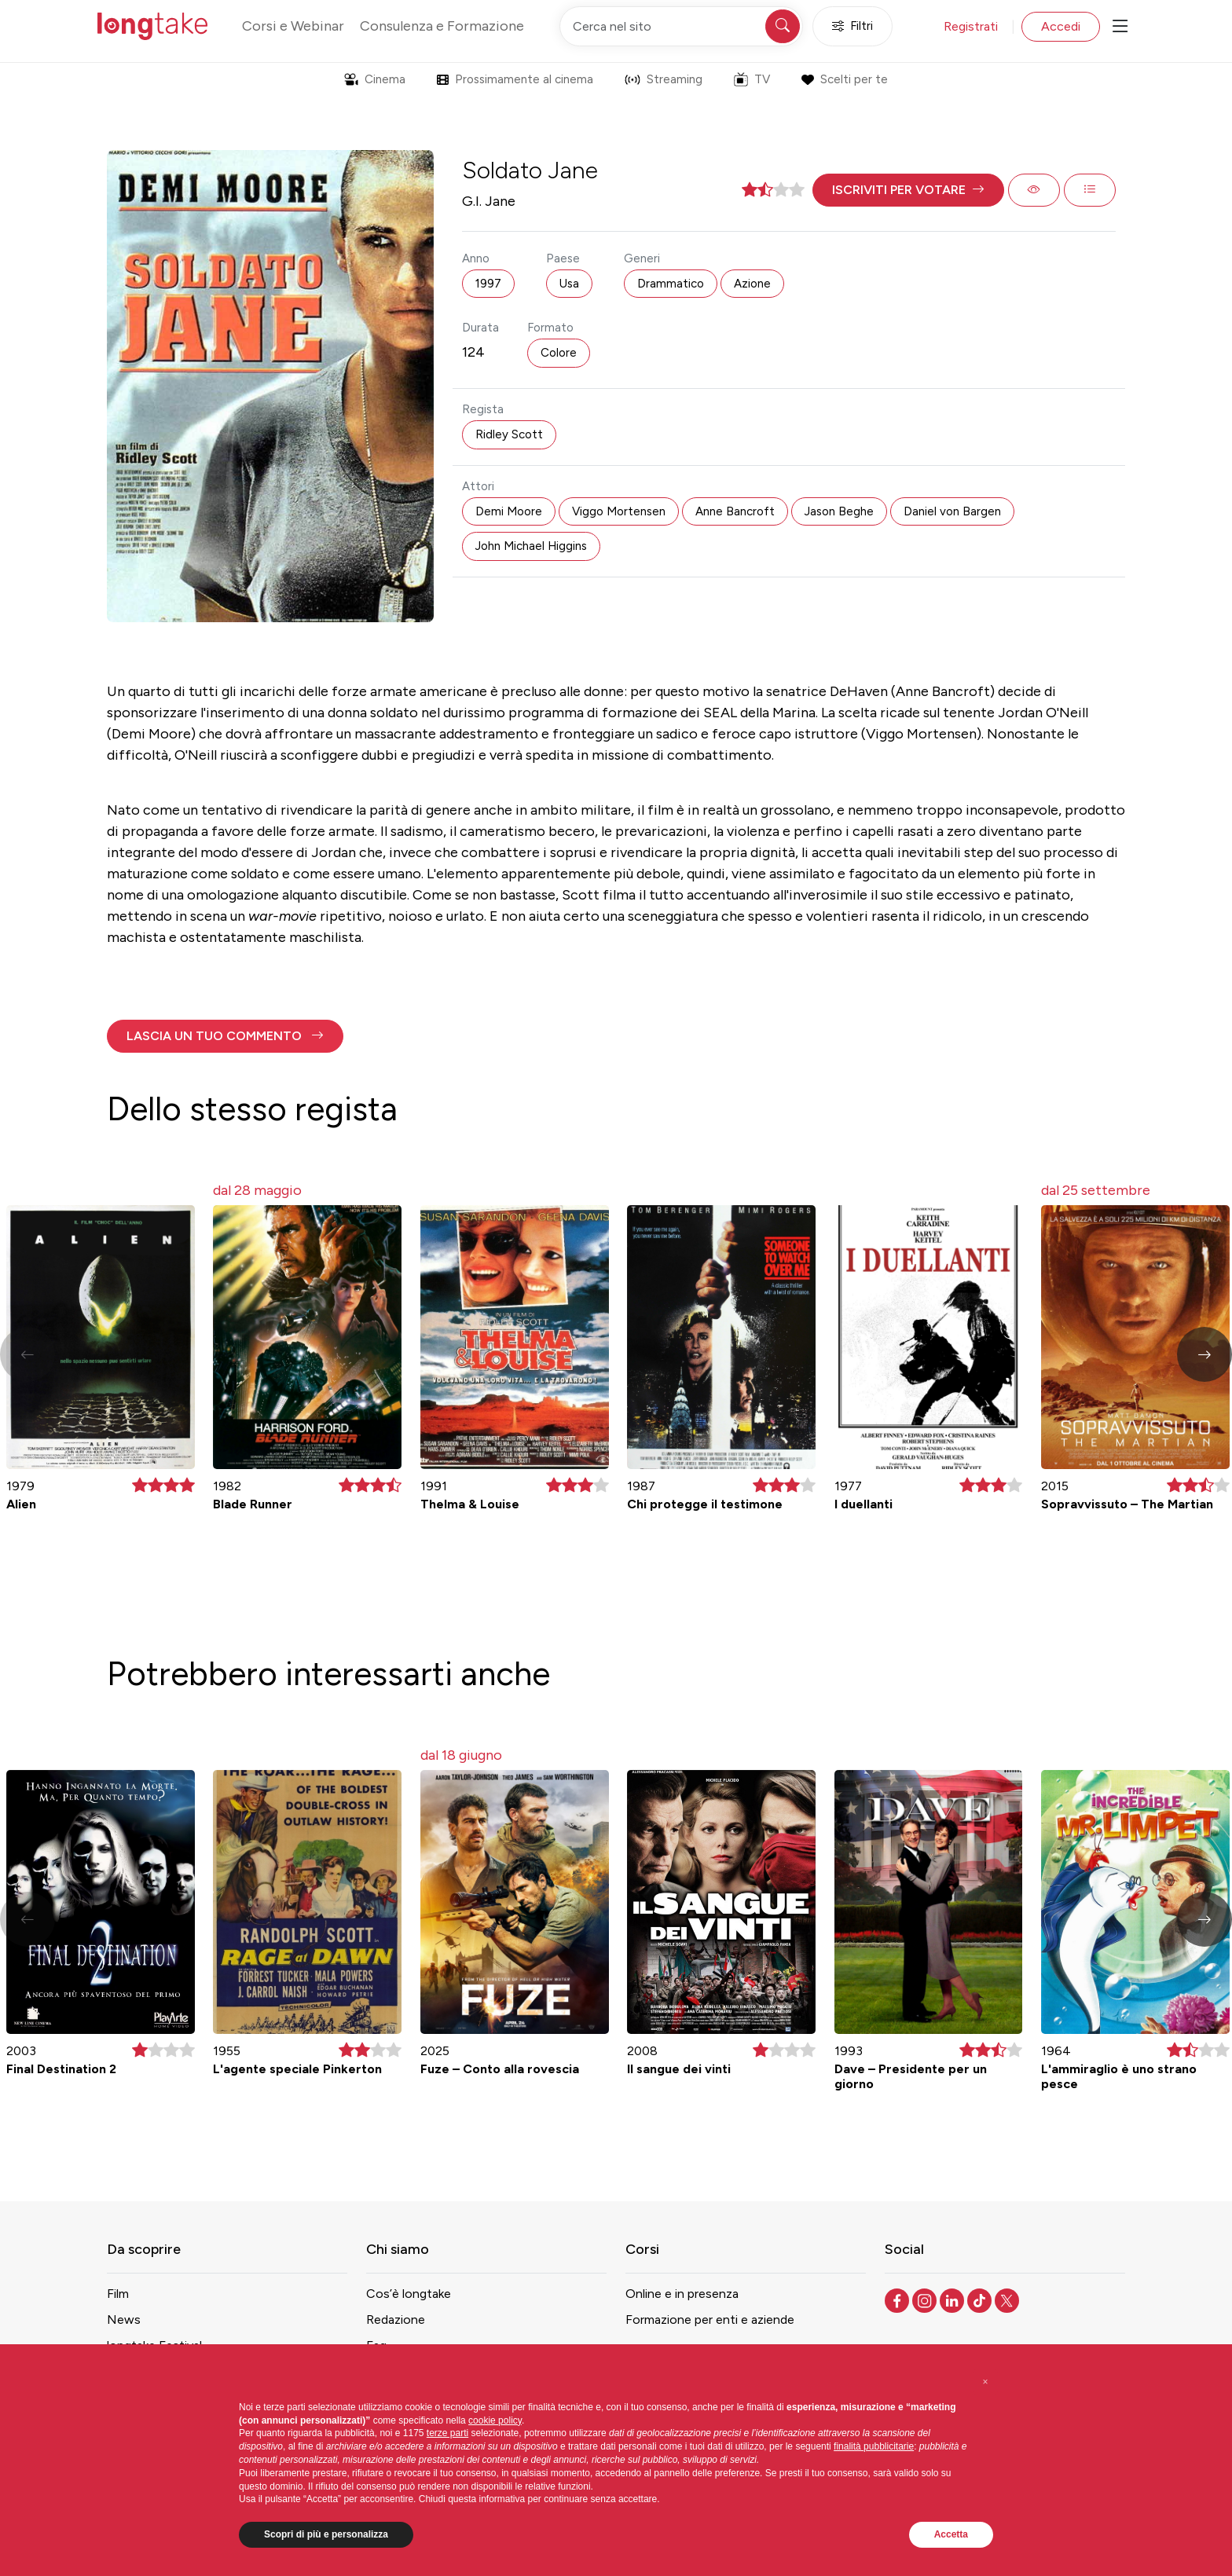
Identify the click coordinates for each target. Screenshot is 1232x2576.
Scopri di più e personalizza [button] (326, 2534)
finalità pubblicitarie (874, 2446)
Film (118, 2293)
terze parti (447, 2433)
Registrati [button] (971, 26)
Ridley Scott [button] (509, 434)
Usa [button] (569, 284)
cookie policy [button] (495, 2420)
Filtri (852, 26)
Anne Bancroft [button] (735, 511)
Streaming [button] (663, 79)
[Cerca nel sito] (681, 26)
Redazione (395, 2319)
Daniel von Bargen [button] (952, 511)
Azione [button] (752, 284)
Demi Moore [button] (508, 511)
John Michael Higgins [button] (531, 546)
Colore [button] (559, 353)
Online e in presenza (682, 2293)
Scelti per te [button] (844, 79)
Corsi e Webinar (293, 26)
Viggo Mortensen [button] (619, 511)
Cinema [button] (374, 79)
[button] (908, 190)
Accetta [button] (951, 2534)
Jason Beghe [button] (839, 511)
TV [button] (752, 79)
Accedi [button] (1060, 26)
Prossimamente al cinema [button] (515, 79)
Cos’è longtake (408, 2293)
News (124, 2319)
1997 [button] (488, 284)
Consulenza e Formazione (442, 26)
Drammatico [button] (670, 284)
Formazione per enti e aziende (709, 2319)
